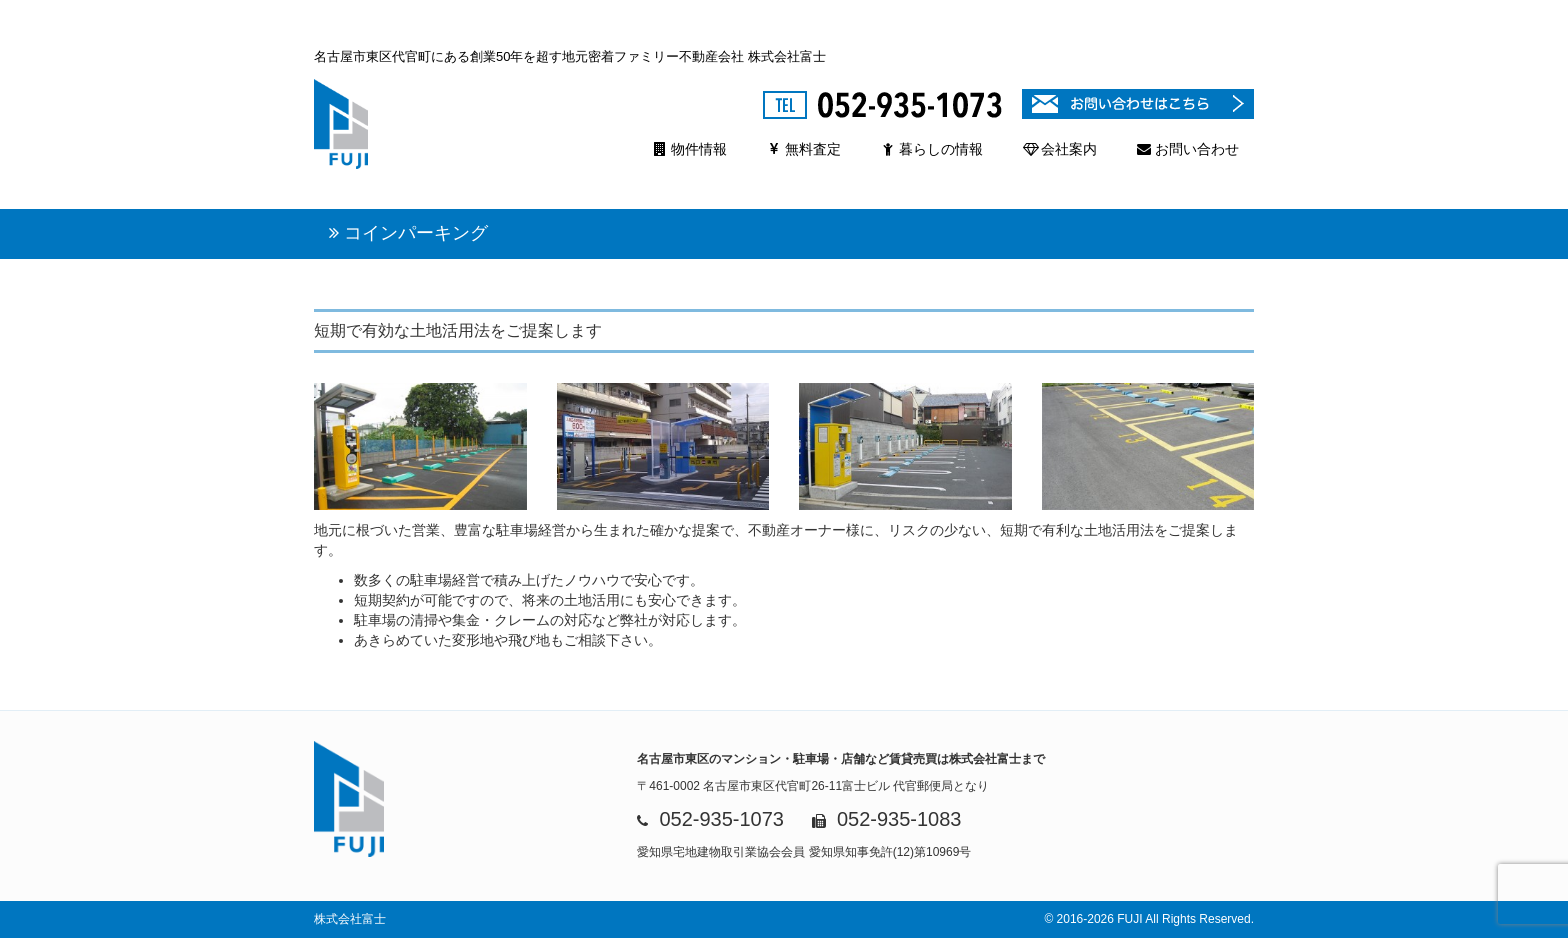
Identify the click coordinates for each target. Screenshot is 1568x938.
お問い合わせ (1188, 149)
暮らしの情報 (932, 149)
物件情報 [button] (690, 149)
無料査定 (804, 149)
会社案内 (1060, 149)
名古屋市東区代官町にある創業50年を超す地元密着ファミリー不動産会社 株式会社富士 (570, 56)
